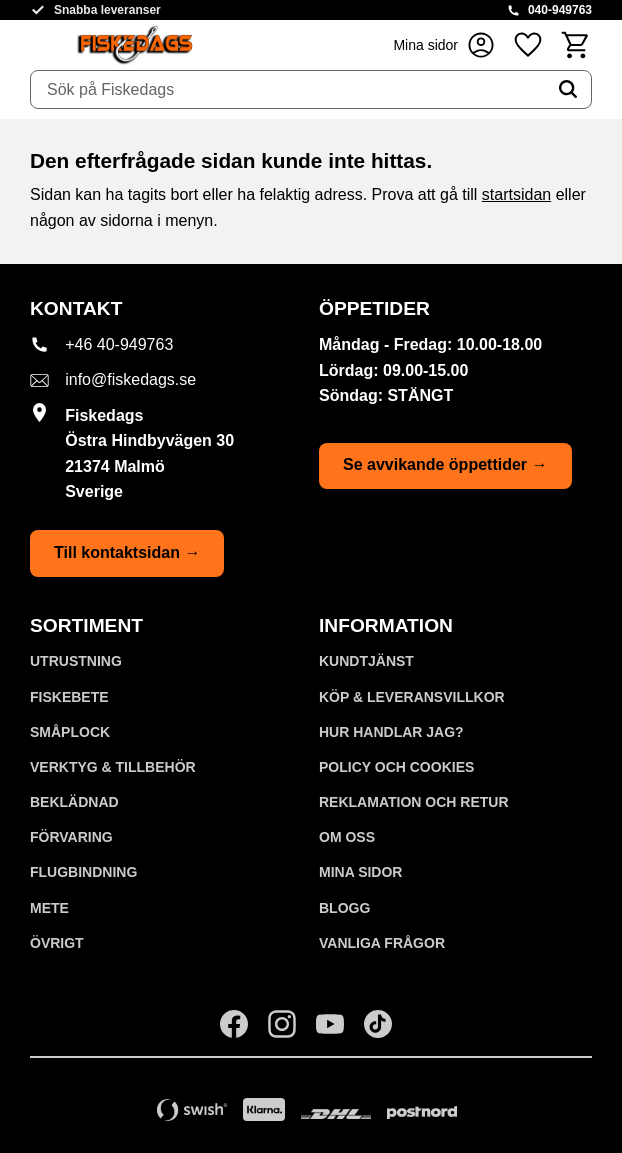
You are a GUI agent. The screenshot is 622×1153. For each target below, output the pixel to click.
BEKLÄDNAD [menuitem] (74, 802)
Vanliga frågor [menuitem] (382, 943)
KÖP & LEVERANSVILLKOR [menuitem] (412, 697)
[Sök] (568, 90)
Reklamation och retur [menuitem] (414, 802)
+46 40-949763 (119, 344)
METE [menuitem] (49, 908)
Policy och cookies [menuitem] (396, 767)
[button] (528, 44)
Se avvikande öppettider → (445, 464)
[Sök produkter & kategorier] (288, 90)
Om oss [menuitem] (347, 837)
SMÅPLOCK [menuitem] (70, 732)
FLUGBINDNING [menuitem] (83, 872)
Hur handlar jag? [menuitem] (391, 732)
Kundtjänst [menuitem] (366, 661)
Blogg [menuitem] (344, 908)
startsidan (516, 194)
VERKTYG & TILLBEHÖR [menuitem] (113, 767)
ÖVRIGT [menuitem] (57, 943)
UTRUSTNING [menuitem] (76, 661)
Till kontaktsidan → (127, 552)
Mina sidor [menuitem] (360, 872)
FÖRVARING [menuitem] (71, 837)
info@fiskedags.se (130, 379)
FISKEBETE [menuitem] (69, 697)
